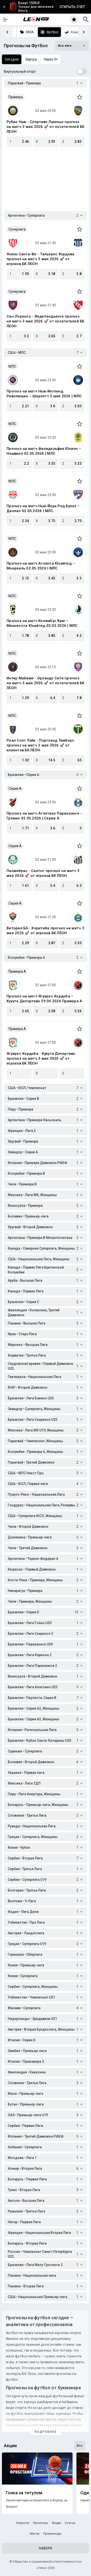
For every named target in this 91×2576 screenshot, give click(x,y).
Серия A (15, 789)
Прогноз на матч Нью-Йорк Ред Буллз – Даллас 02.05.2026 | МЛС (43, 508)
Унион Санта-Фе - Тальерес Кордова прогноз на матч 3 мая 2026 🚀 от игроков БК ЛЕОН (40, 259)
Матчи (34, 2533)
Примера (15, 97)
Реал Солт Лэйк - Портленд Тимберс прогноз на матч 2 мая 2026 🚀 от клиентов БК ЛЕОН (40, 745)
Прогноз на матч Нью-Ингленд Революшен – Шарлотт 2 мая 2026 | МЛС (44, 393)
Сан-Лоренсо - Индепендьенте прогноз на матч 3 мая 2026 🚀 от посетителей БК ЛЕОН (45, 321)
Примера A (17, 971)
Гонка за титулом (24, 2492)
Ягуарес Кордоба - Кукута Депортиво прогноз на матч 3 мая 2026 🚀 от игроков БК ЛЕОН (41, 1058)
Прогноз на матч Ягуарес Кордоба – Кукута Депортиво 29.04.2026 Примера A (44, 998)
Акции (56, 2523)
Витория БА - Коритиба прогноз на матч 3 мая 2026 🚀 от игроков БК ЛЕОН (45, 930)
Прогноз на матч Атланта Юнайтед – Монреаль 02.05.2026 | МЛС (41, 565)
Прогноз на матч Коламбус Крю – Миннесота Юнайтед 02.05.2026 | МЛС (42, 623)
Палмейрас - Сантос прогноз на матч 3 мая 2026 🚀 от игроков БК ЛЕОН (43, 873)
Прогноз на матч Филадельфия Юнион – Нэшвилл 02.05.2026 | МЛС (44, 451)
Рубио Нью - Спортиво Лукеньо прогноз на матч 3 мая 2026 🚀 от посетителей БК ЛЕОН (45, 127)
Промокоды (52, 2533)
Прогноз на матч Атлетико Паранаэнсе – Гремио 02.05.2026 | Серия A (45, 815)
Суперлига (16, 229)
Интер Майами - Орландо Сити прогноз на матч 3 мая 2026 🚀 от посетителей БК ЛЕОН (45, 683)
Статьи (70, 2523)
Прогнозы (40, 2523)
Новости (22, 2523)
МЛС (12, 366)
